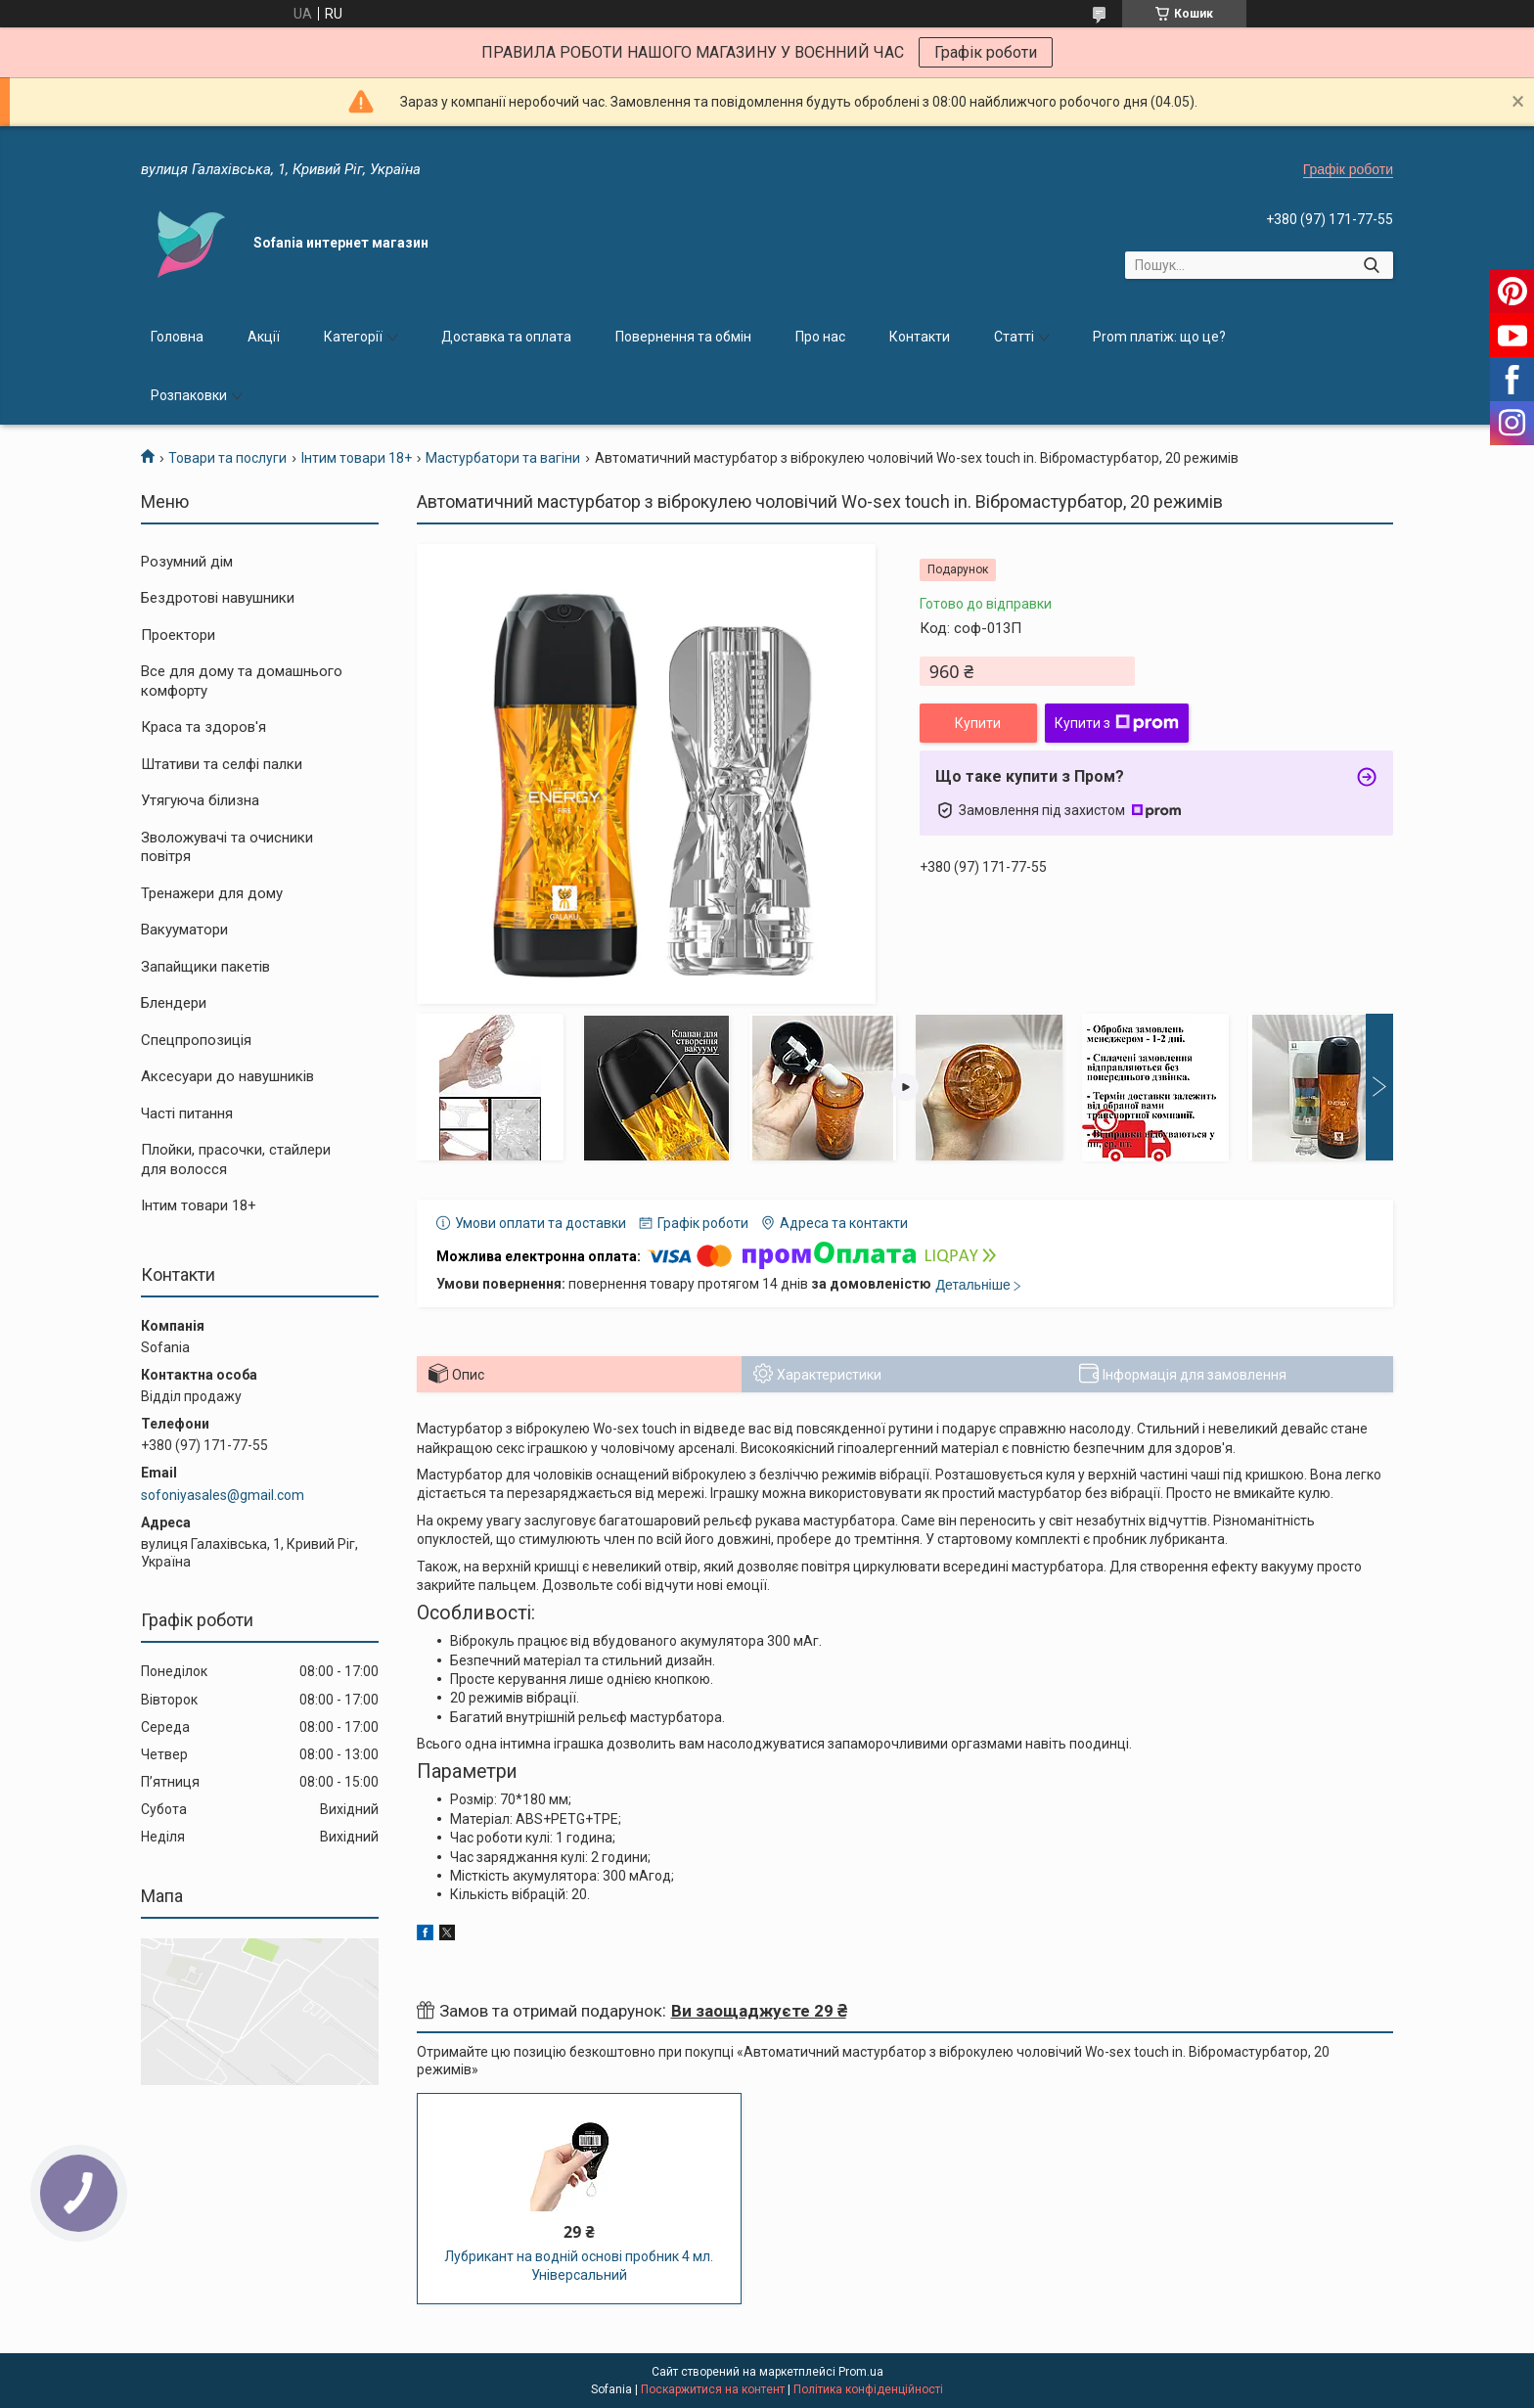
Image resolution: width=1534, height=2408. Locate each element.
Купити (978, 723)
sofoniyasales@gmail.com (222, 1495)
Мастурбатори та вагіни (503, 458)
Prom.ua (860, 2372)
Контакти (919, 336)
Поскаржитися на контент (713, 2389)
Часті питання (187, 1113)
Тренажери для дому (212, 893)
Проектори (178, 635)
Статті (1014, 336)
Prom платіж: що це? (1159, 336)
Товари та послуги (227, 458)
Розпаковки (189, 395)
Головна (177, 336)
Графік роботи (985, 52)
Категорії (353, 336)
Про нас (820, 336)
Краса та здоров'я (203, 727)
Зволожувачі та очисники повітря (227, 847)
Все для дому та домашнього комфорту (241, 681)
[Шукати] (1371, 265)
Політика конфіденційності (868, 2389)
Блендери (173, 1003)
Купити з (1117, 723)
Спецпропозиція (196, 1040)
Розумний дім (187, 561)
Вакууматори (184, 929)
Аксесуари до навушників (227, 1076)
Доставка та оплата (506, 336)
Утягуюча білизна (200, 800)
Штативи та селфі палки (221, 764)
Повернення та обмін (683, 336)
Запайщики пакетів (205, 967)
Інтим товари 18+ (356, 458)
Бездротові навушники (217, 598)
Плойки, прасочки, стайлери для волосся (236, 1159)
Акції (264, 336)
